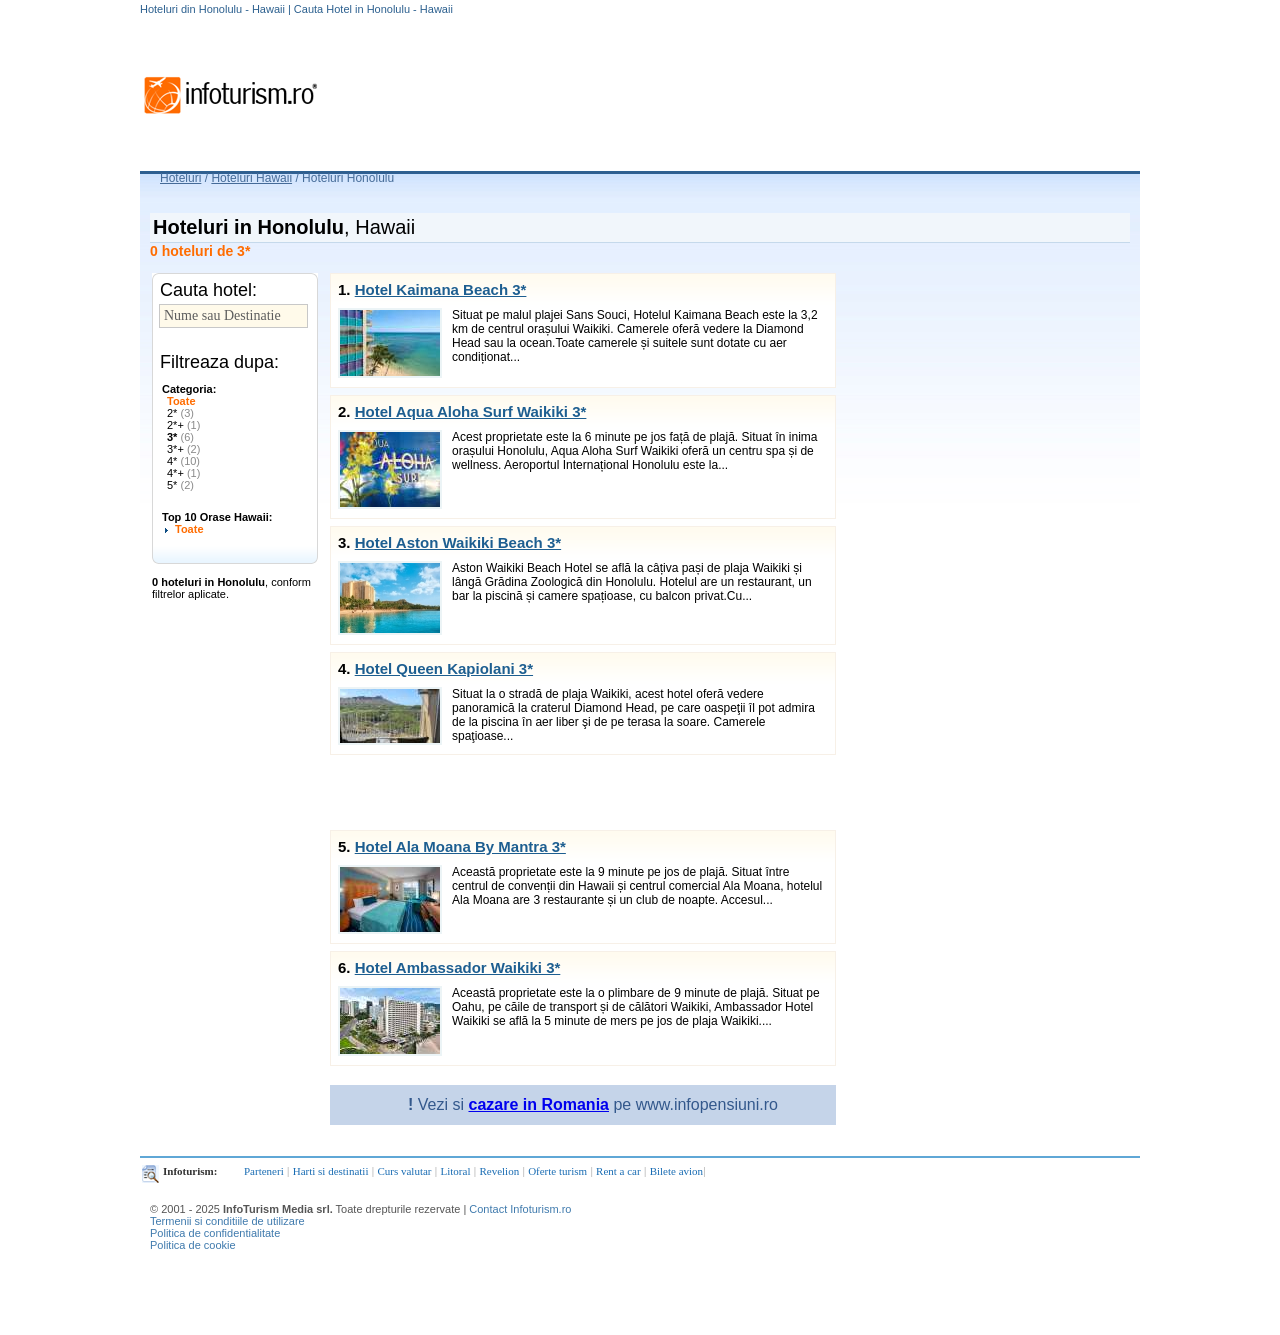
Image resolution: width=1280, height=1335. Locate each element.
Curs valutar (404, 1171)
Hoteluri (180, 178)
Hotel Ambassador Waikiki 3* (458, 967)
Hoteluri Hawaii (251, 178)
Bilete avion (676, 1171)
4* (183, 461)
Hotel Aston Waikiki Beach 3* (458, 542)
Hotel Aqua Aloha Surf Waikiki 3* (471, 411)
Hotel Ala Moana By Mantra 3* (460, 846)
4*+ (183, 473)
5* (180, 485)
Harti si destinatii (331, 1171)
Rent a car (618, 1171)
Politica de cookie (193, 1245)
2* (180, 413)
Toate (181, 401)
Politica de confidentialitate (215, 1233)
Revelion (499, 1171)
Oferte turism (557, 1171)
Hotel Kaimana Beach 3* (441, 289)
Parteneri (264, 1171)
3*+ (183, 449)
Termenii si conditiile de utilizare (227, 1221)
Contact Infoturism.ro (520, 1209)
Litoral (456, 1171)
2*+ (183, 425)
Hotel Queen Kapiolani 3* (444, 668)
